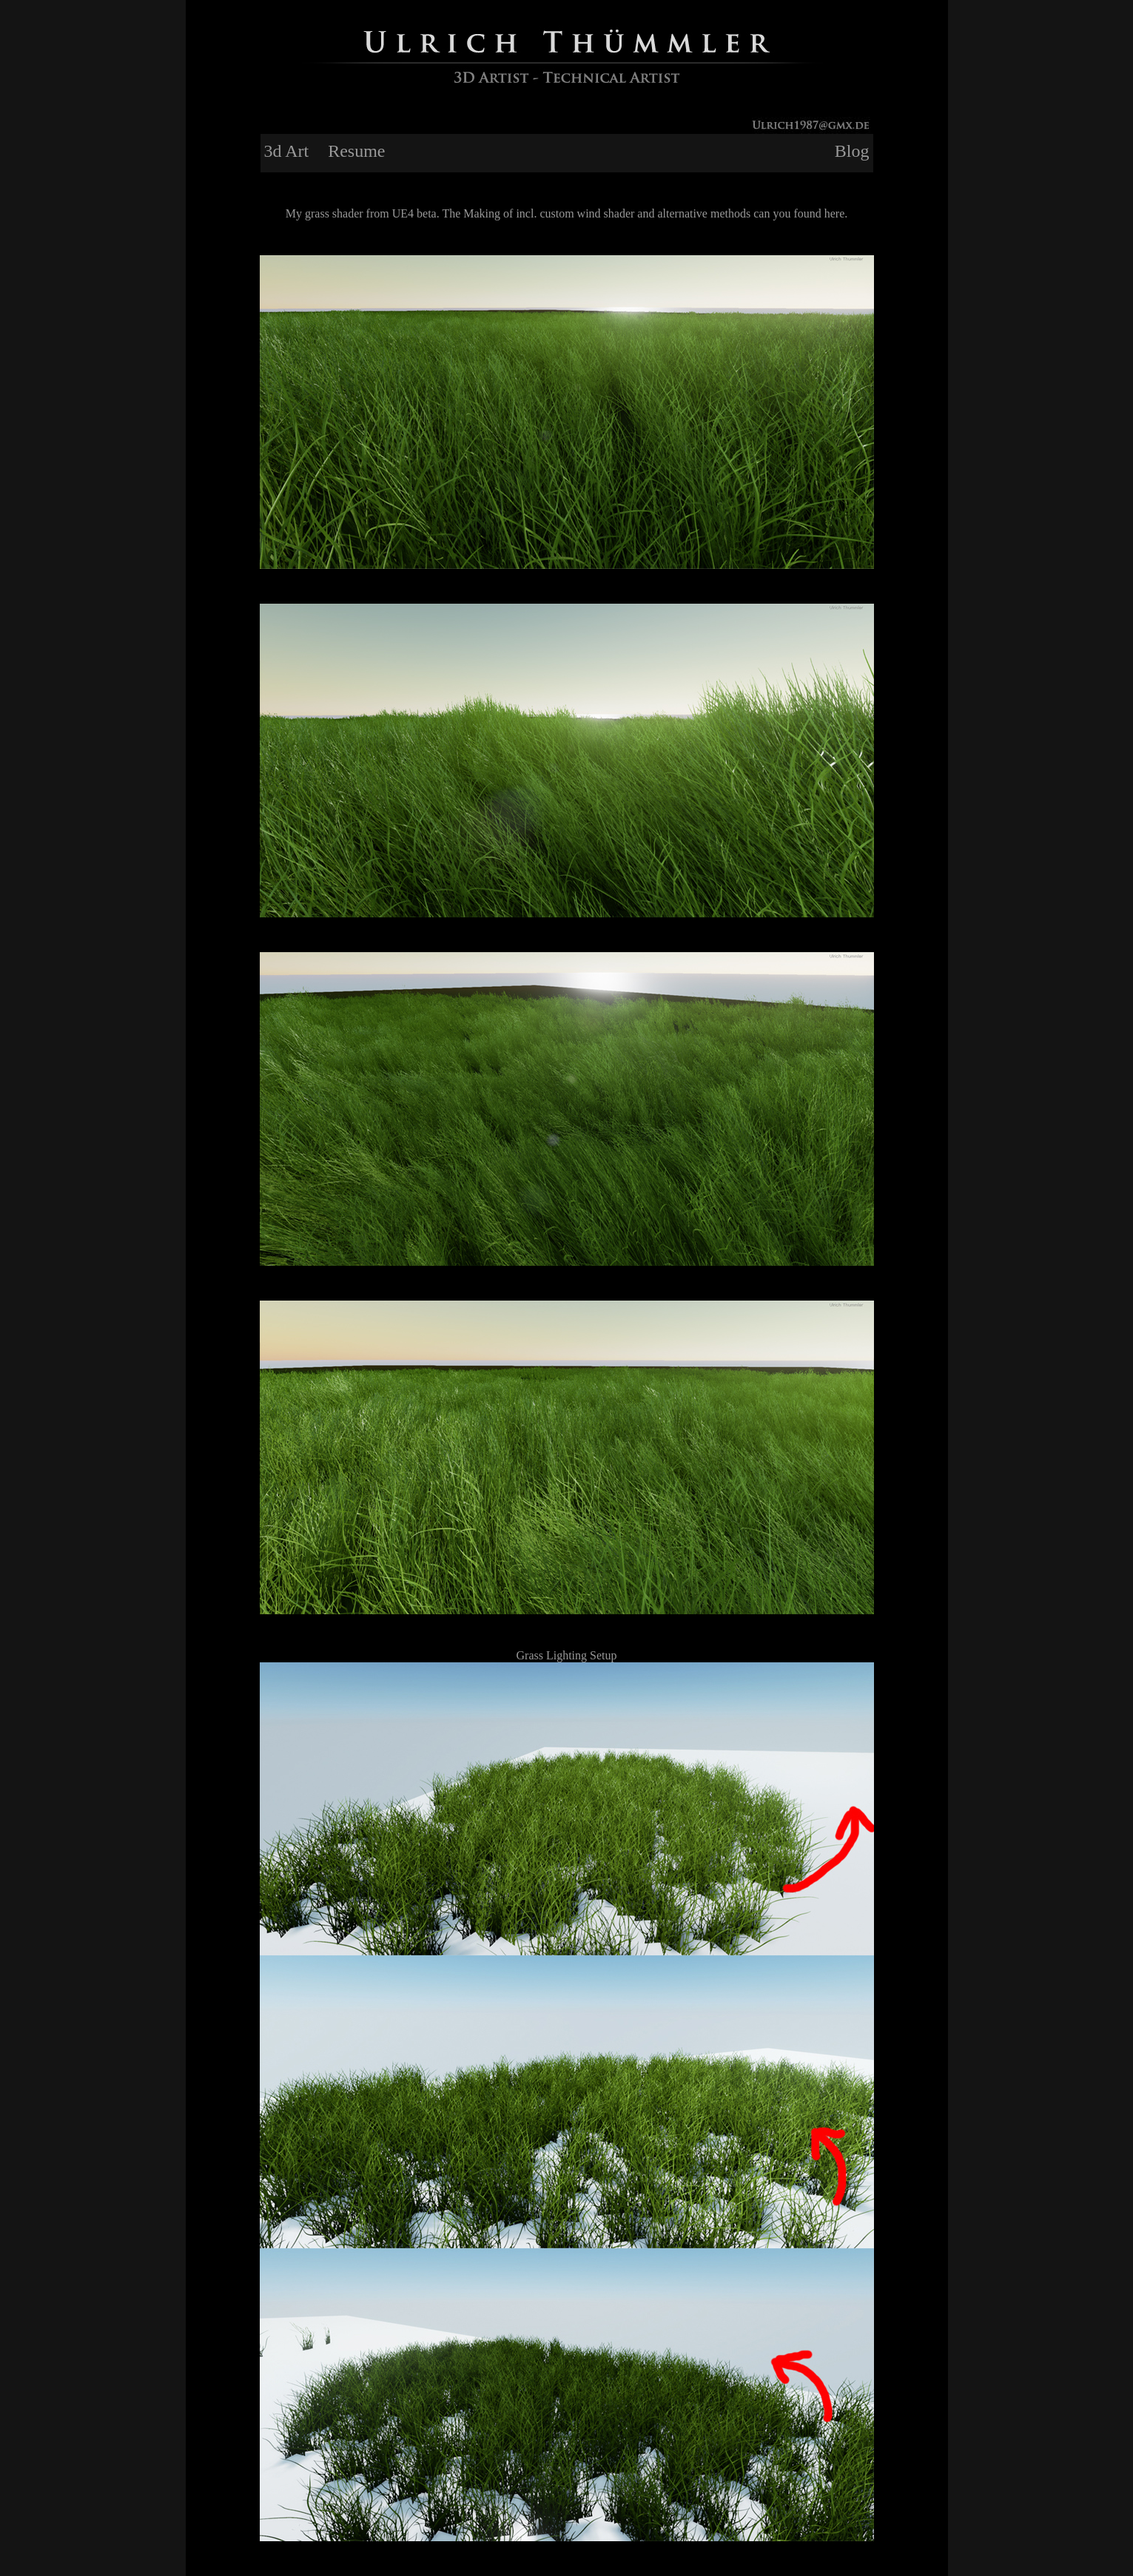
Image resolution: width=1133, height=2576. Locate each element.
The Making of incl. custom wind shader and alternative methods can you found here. (644, 213)
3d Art (286, 151)
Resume (356, 151)
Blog (852, 151)
